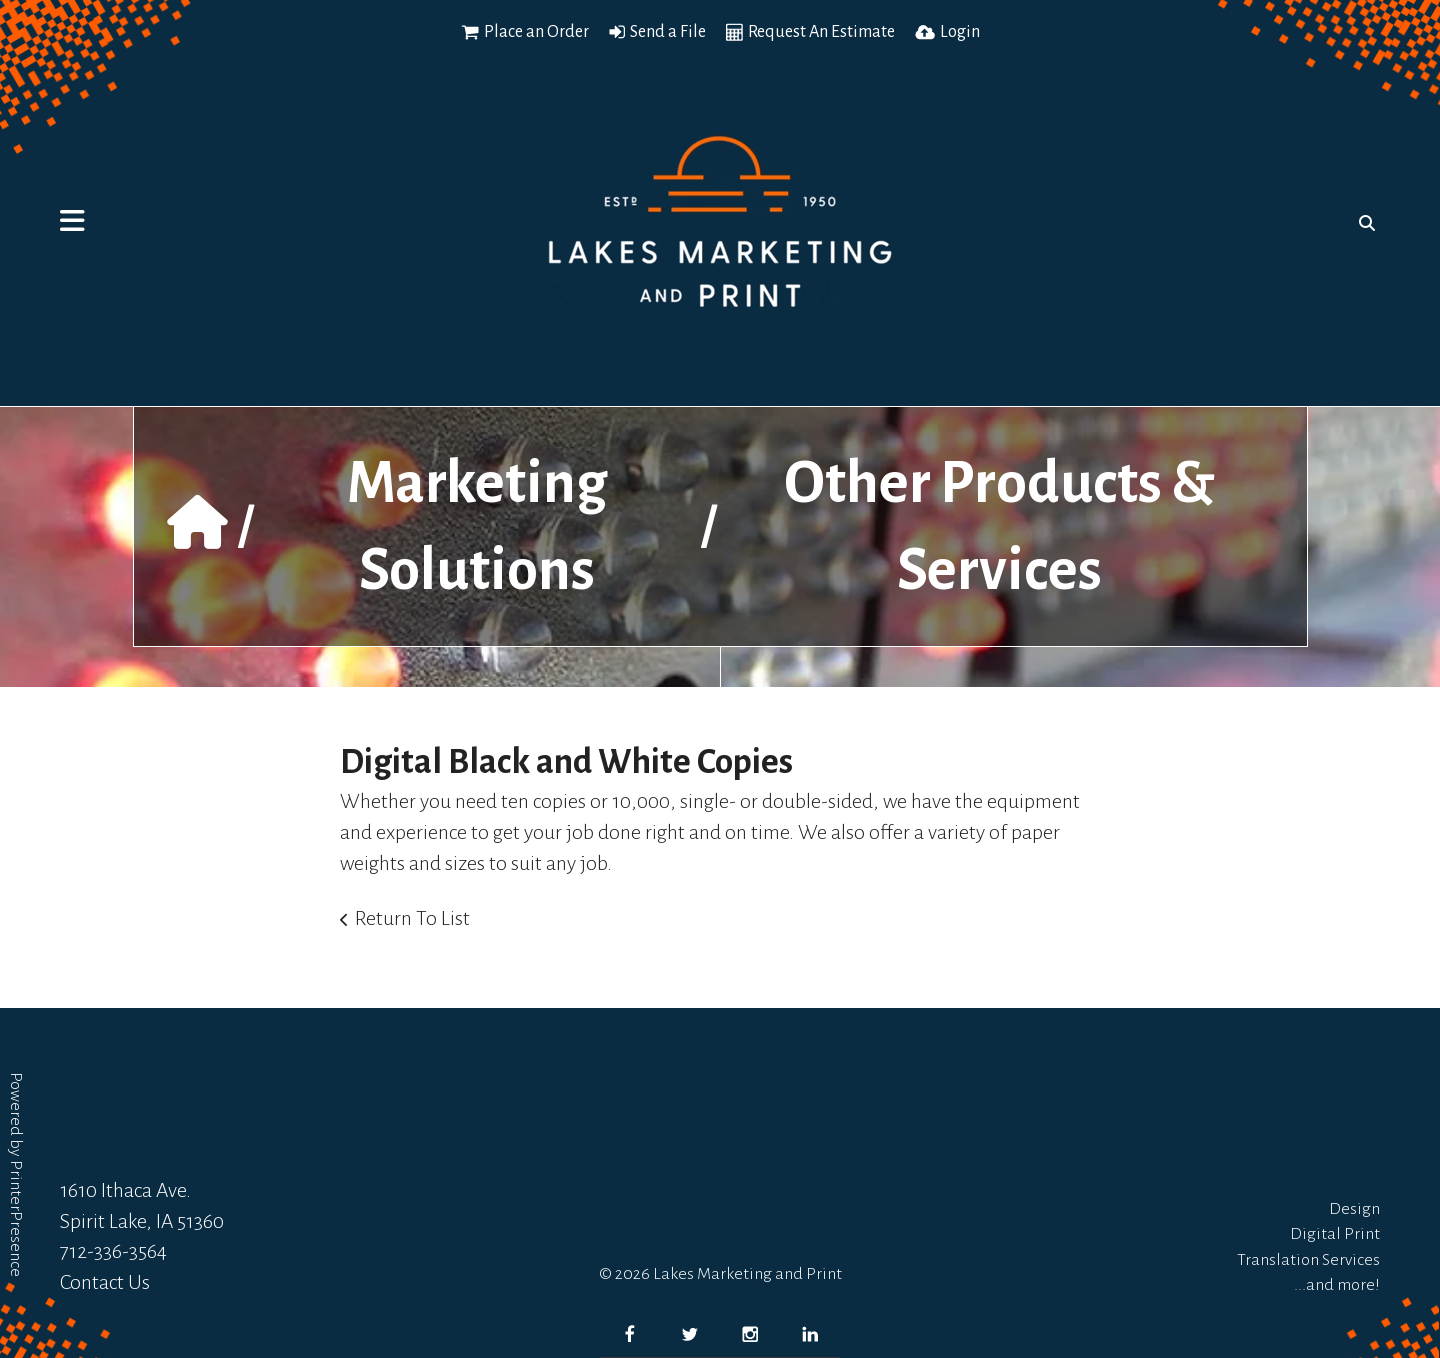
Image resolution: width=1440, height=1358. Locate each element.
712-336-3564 (113, 1251)
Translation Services (1308, 1260)
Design (1354, 1209)
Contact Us (105, 1282)
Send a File (668, 32)
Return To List (412, 918)
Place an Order (536, 32)
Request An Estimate (821, 32)
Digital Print (1335, 1234)
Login (960, 32)
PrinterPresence (16, 1218)
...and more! (1337, 1285)
